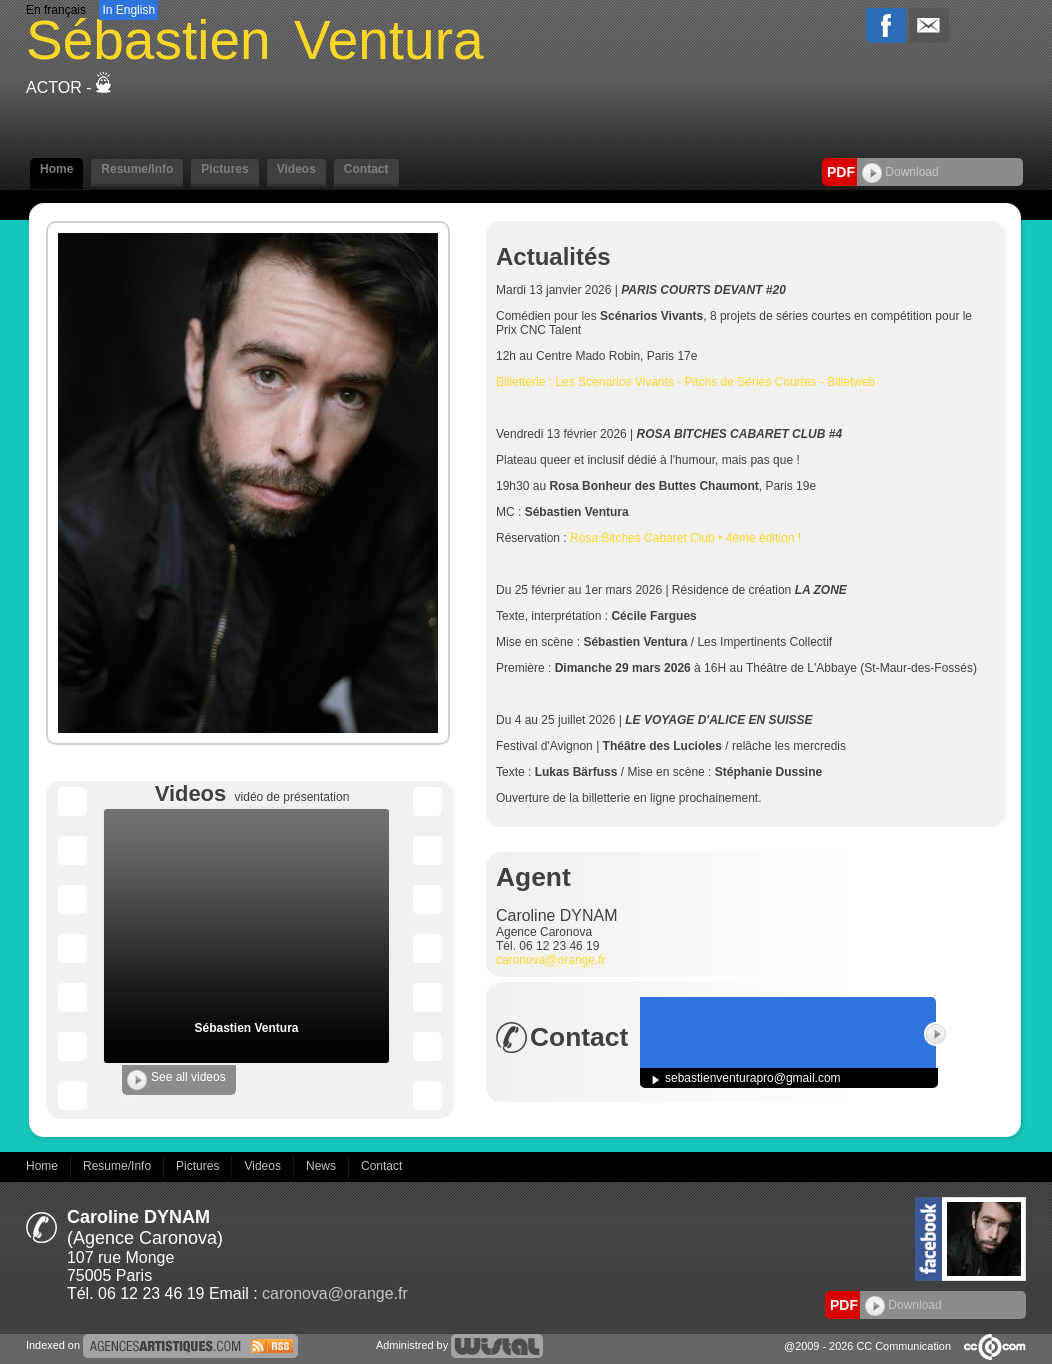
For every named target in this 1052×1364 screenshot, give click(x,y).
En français (56, 10)
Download (900, 172)
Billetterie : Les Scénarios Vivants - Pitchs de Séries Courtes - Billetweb (685, 382)
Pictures (224, 169)
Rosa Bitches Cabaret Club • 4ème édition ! (685, 538)
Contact (366, 169)
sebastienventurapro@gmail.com (753, 1078)
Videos (296, 169)
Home (56, 169)
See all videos (176, 1080)
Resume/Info (137, 169)
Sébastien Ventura (246, 1028)
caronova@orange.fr (551, 960)
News (322, 1166)
